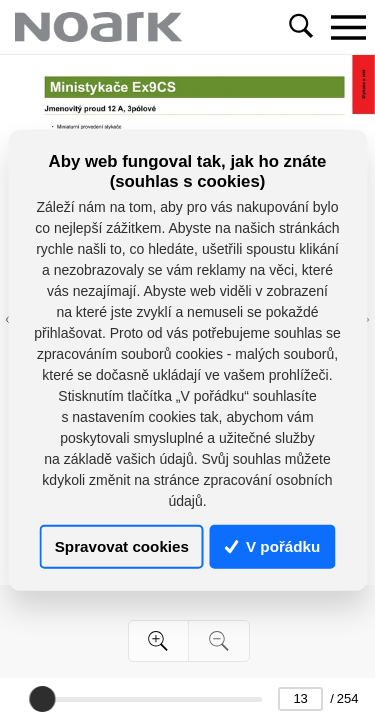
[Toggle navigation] (348, 27)
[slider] (42, 699)
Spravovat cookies (122, 546)
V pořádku (273, 546)
